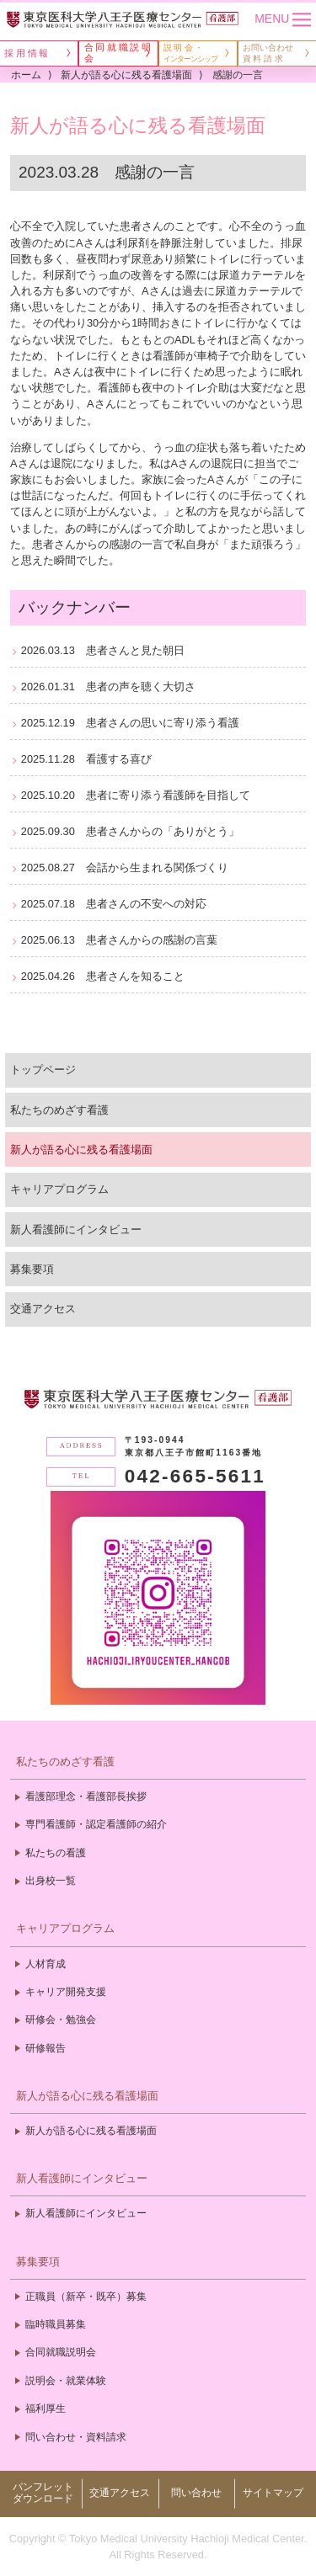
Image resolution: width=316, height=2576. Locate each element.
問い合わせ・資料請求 (75, 2437)
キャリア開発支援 (65, 1992)
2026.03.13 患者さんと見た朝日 (103, 650)
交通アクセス (43, 1308)
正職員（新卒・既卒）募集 (86, 2296)
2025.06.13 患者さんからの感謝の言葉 (119, 940)
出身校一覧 (50, 1881)
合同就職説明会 (60, 2352)
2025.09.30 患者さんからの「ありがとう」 (130, 831)
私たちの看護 (55, 1853)
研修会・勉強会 (60, 2019)
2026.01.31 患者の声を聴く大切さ (108, 686)
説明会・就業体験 (65, 2381)
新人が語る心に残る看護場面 (81, 1149)
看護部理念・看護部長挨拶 (86, 1796)
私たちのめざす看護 (59, 1110)
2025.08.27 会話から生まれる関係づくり (124, 867)
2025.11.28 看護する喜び (86, 759)
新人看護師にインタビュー (76, 1229)
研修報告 (45, 2048)
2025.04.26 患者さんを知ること (103, 976)
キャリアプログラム (59, 1189)
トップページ (43, 1069)
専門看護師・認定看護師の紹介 (96, 1824)
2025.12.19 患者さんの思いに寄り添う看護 (130, 722)
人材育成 (45, 1964)
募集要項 (32, 1269)
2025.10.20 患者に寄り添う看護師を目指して (135, 795)
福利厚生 (45, 2408)
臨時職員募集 (55, 2324)
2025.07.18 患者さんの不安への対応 (113, 903)
